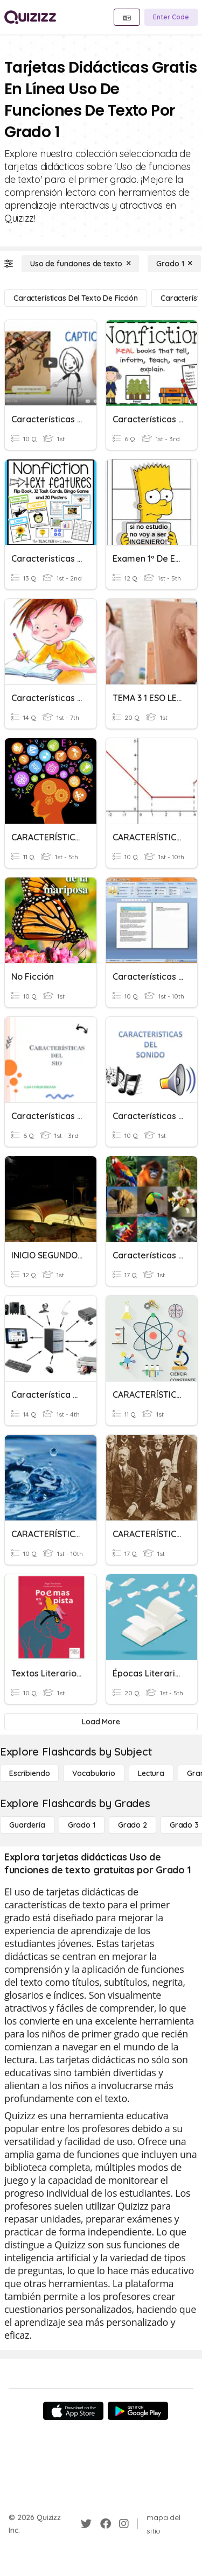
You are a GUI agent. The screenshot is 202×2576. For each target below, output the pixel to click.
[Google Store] (138, 2411)
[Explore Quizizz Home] (30, 17)
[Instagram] (124, 2523)
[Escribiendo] (29, 1773)
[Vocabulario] (93, 1773)
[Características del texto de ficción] (75, 298)
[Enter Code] (171, 17)
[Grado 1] (174, 263)
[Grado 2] (132, 1825)
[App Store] (73, 2411)
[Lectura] (151, 1773)
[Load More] (101, 1721)
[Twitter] (86, 2523)
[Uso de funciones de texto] (80, 263)
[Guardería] (27, 1825)
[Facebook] (105, 2523)
